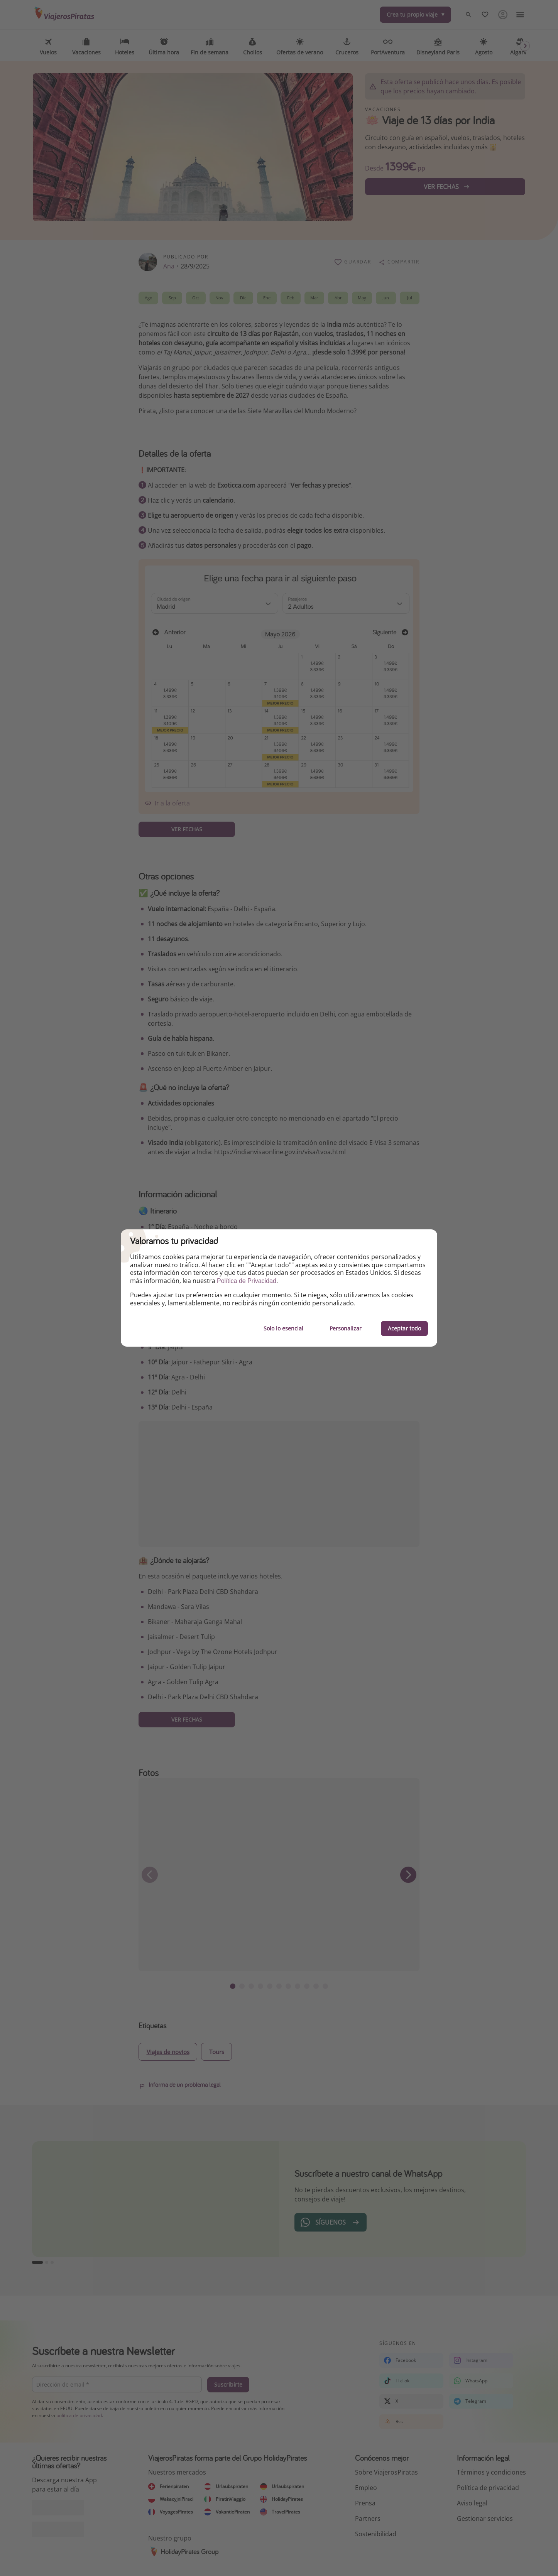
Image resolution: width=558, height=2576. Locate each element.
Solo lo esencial (283, 1328)
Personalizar (346, 1328)
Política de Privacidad (246, 1281)
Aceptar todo (404, 1328)
